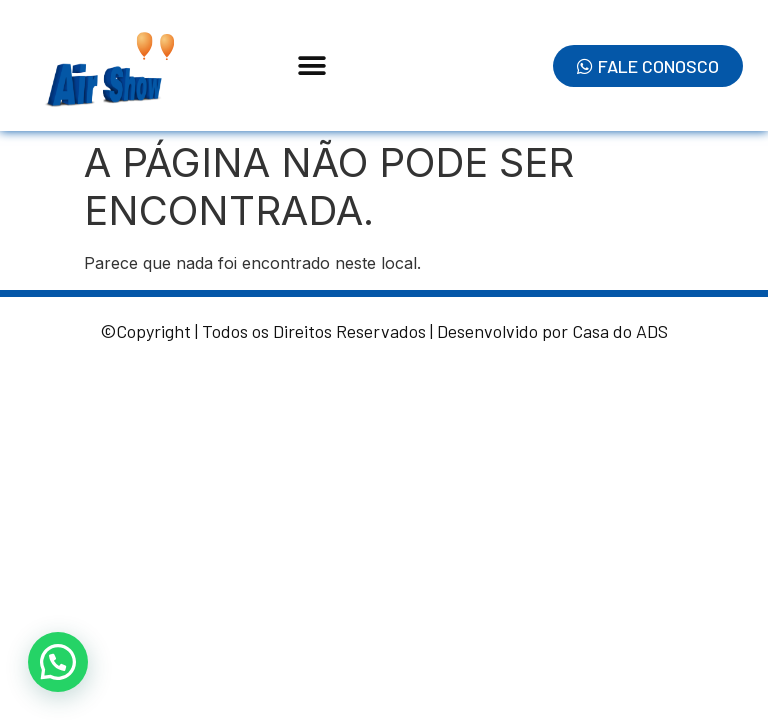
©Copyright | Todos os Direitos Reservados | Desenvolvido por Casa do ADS (384, 331)
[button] (312, 65)
